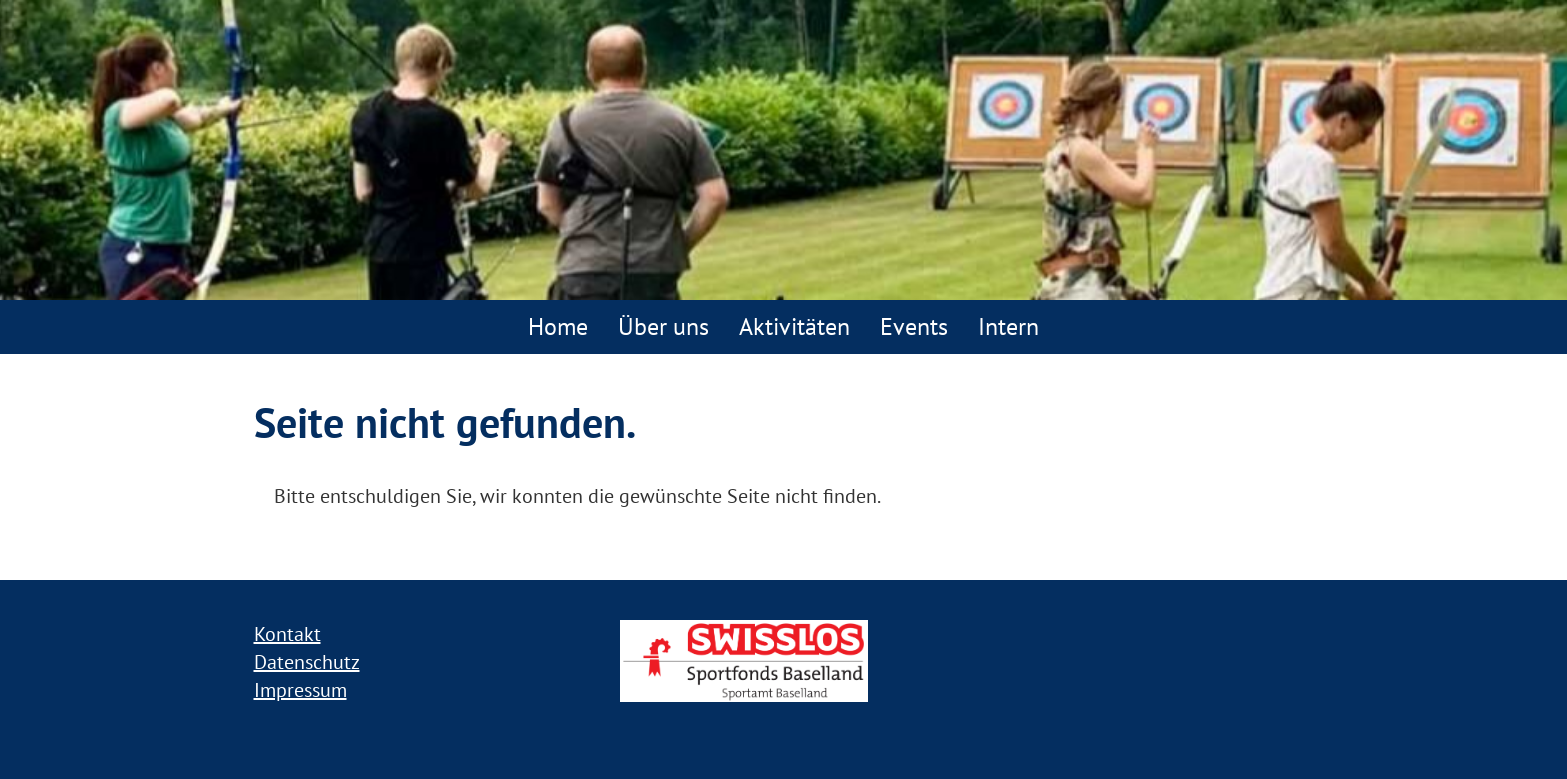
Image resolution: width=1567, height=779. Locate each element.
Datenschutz (307, 662)
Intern (1008, 326)
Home (558, 326)
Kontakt (287, 634)
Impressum (300, 690)
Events (914, 326)
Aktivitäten (794, 326)
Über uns (663, 326)
